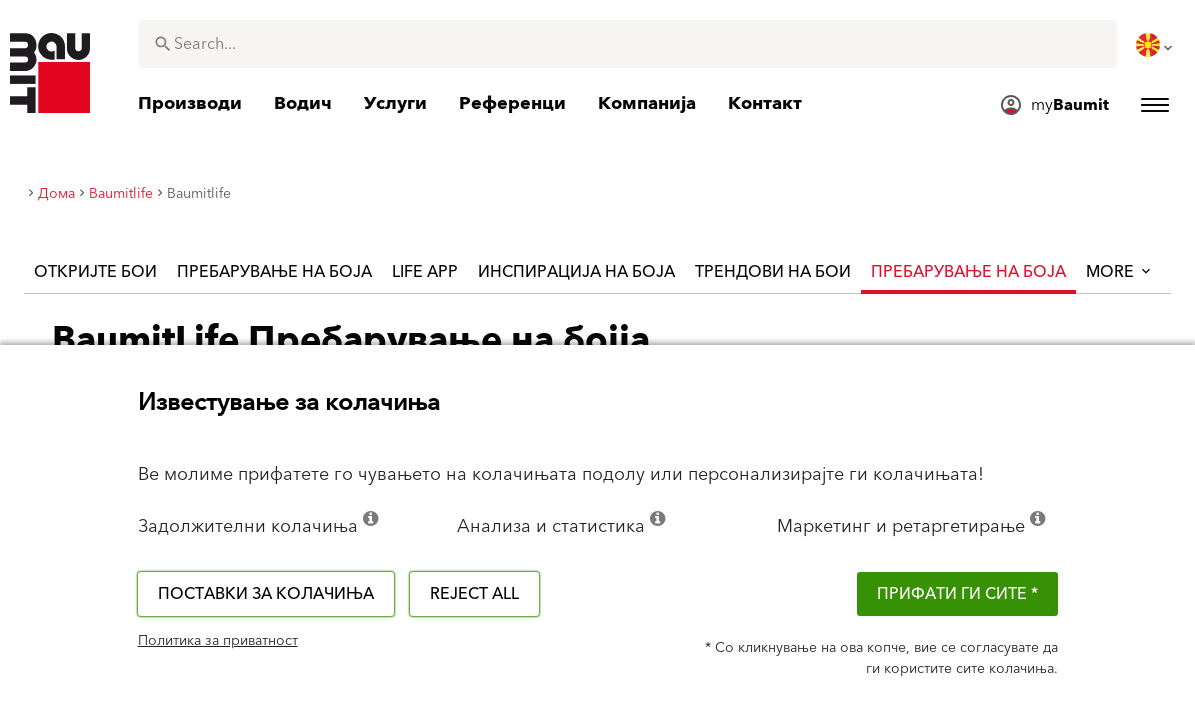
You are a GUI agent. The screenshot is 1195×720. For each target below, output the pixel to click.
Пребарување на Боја (968, 272)
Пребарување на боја (274, 272)
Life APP (425, 272)
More (1120, 272)
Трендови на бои (773, 272)
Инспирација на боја (576, 272)
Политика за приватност (218, 641)
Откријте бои (95, 272)
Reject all (474, 594)
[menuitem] (1156, 45)
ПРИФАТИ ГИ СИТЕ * (957, 594)
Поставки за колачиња (266, 594)
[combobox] (627, 44)
